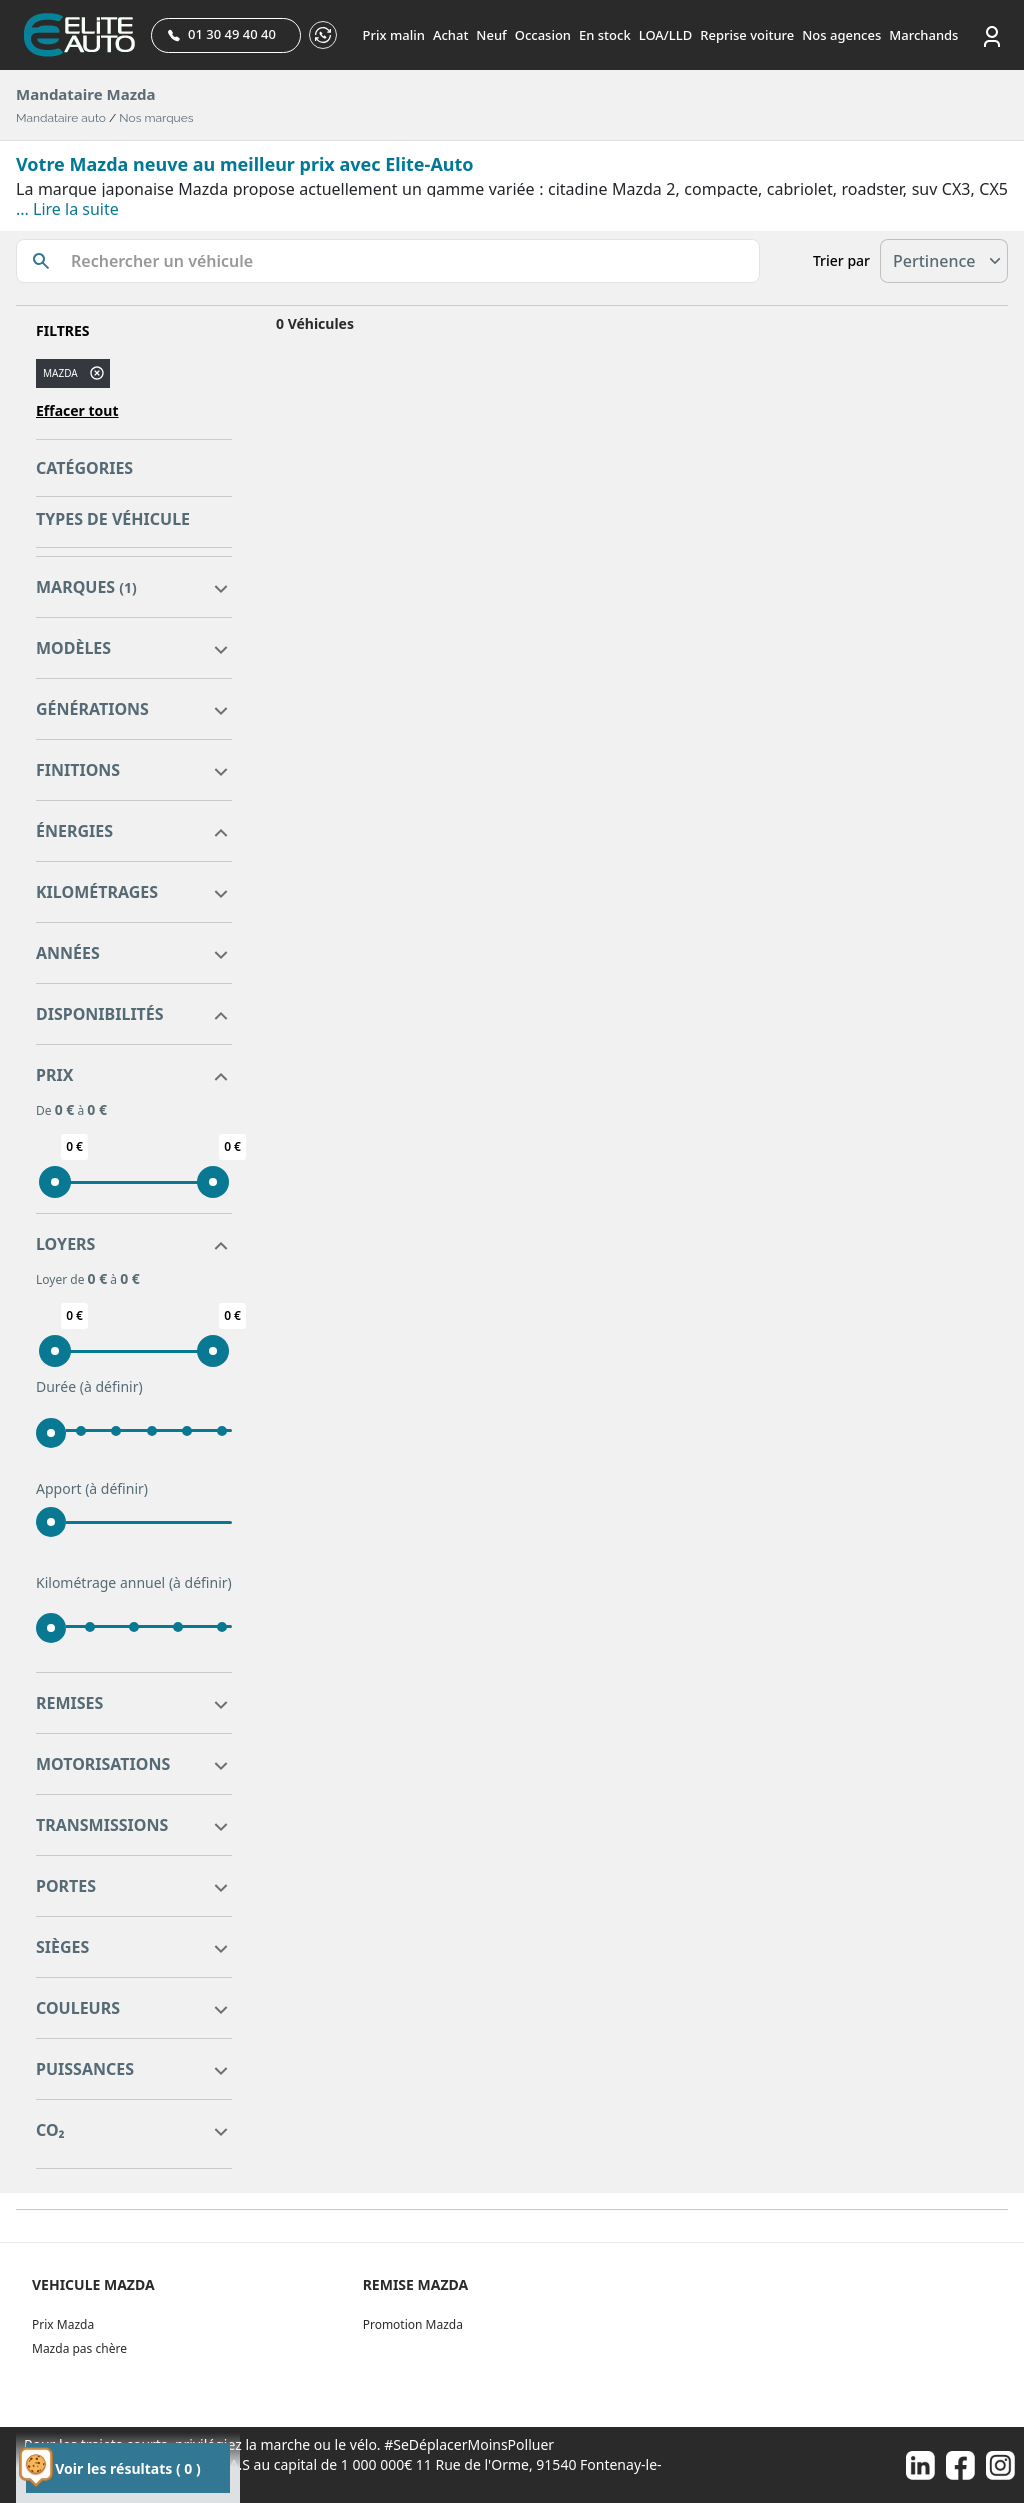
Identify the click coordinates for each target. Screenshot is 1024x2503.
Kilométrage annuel (134, 1583)
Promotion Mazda (413, 2324)
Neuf (491, 35)
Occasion (543, 35)
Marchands (923, 35)
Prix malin (394, 35)
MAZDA (60, 373)
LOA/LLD (666, 35)
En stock (605, 35)
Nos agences (841, 35)
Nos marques (156, 118)
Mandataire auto (61, 118)
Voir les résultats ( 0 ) (127, 2468)
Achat (450, 35)
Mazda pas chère (79, 2348)
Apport (92, 1489)
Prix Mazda (63, 2324)
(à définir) (111, 1386)
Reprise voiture (747, 35)
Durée (89, 1387)
